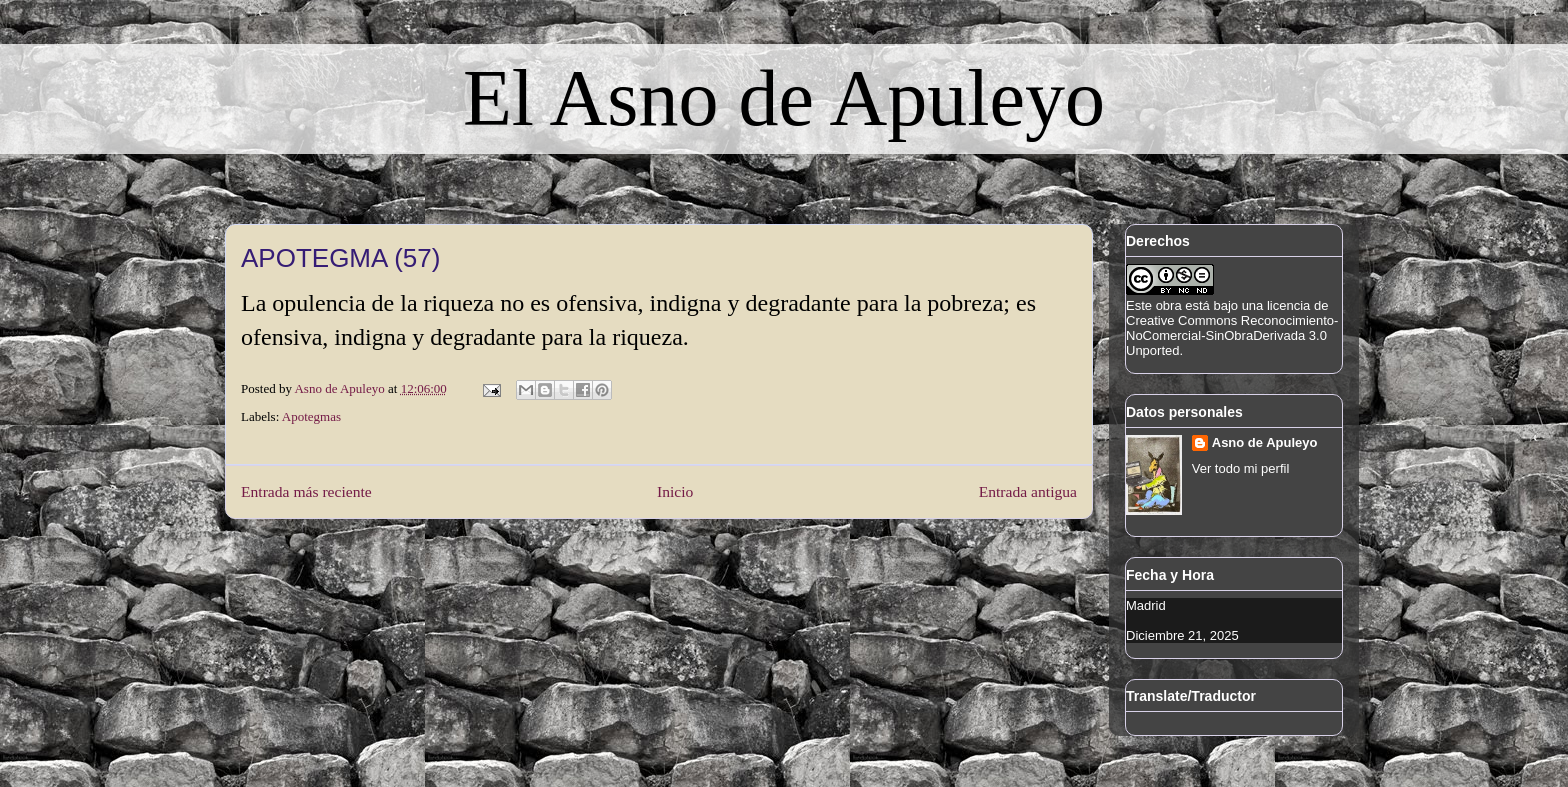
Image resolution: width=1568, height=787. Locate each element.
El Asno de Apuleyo (784, 98)
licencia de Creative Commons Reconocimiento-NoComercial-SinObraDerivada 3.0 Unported (1232, 328)
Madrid (1146, 605)
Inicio (675, 491)
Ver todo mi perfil (1241, 468)
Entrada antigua (1028, 491)
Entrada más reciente (306, 491)
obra (1169, 305)
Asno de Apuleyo (1265, 442)
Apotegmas (311, 416)
